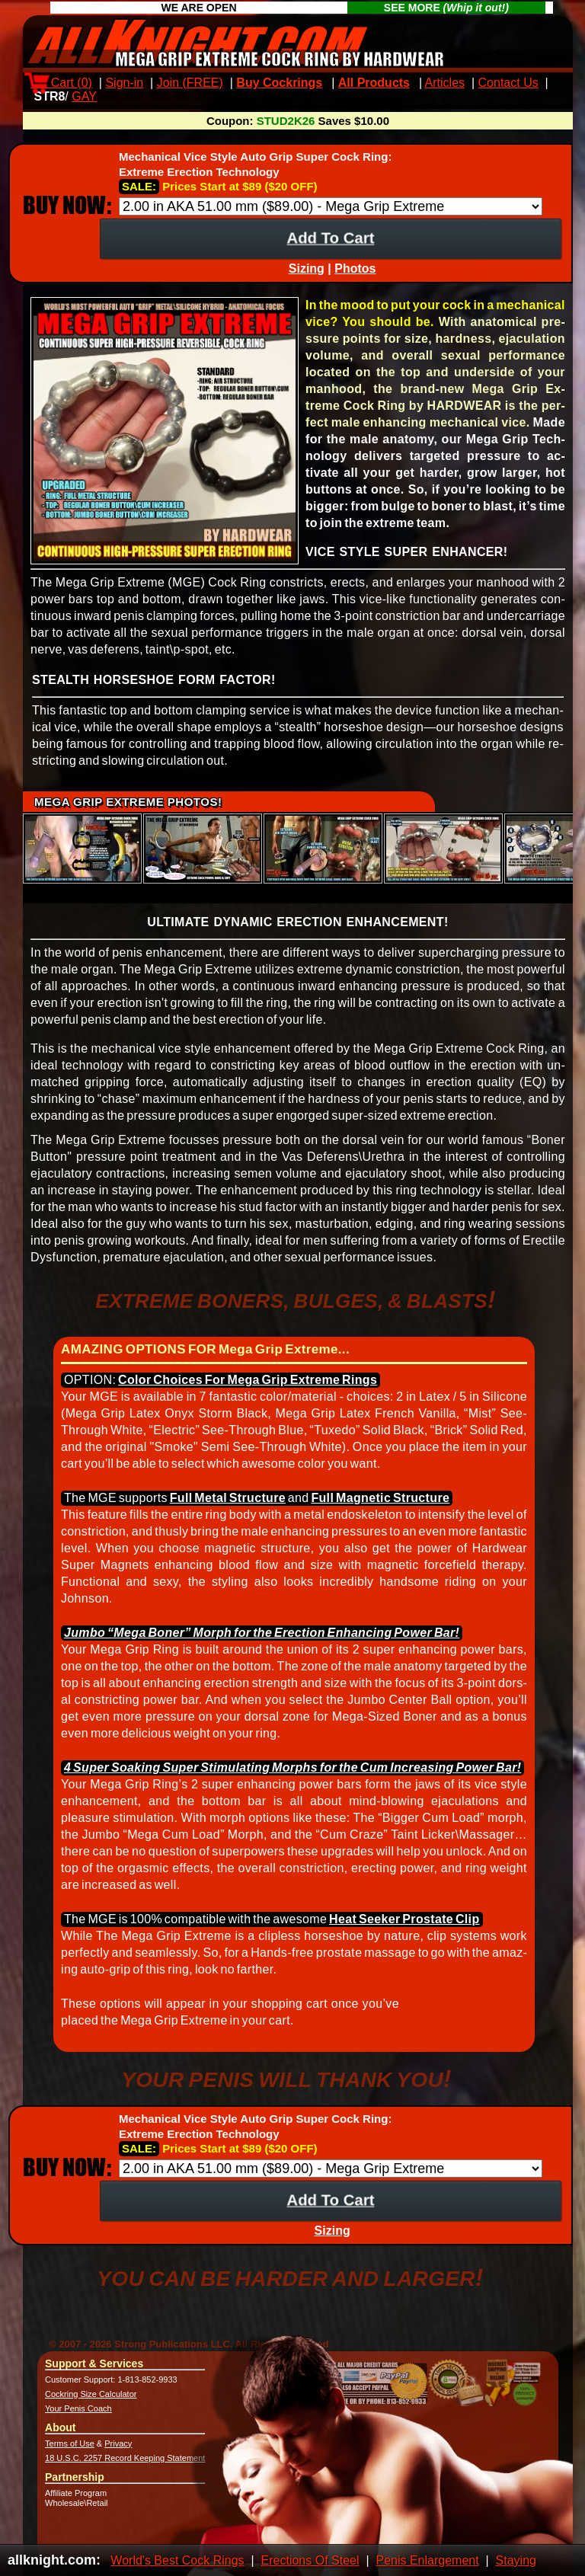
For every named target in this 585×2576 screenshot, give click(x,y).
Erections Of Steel (310, 2560)
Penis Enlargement (427, 2560)
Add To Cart (330, 237)
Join (190, 82)
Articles (445, 82)
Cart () (61, 82)
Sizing (306, 268)
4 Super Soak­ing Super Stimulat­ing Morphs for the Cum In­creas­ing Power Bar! (292, 1767)
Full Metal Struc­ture (228, 1497)
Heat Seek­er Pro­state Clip (404, 1919)
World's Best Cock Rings (177, 2560)
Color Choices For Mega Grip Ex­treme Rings (247, 1379)
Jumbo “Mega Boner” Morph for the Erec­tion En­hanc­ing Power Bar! (261, 1632)
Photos (355, 268)
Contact (508, 82)
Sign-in (124, 82)
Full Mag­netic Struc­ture (380, 1497)
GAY (84, 96)
